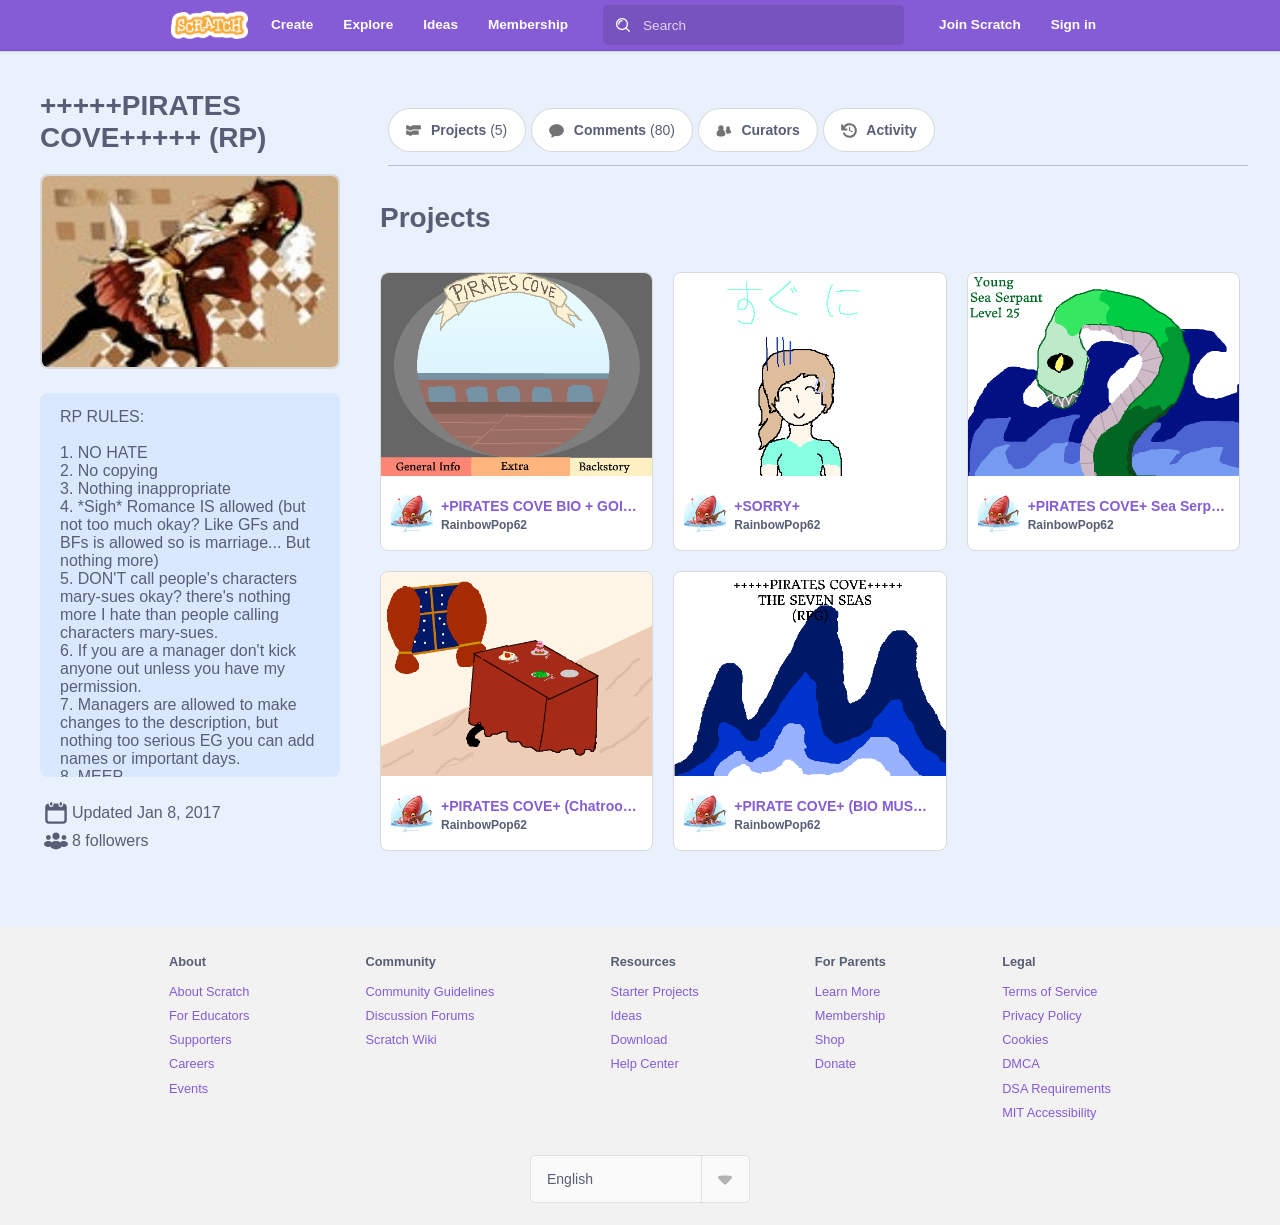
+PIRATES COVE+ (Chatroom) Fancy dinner (540, 806)
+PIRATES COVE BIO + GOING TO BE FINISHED (540, 506)
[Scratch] (209, 25)
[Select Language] (640, 1179)
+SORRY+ (767, 506)
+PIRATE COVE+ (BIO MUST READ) (833, 806)
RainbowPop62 (484, 525)
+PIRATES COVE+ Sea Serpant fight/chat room (1127, 506)
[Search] (623, 25)
